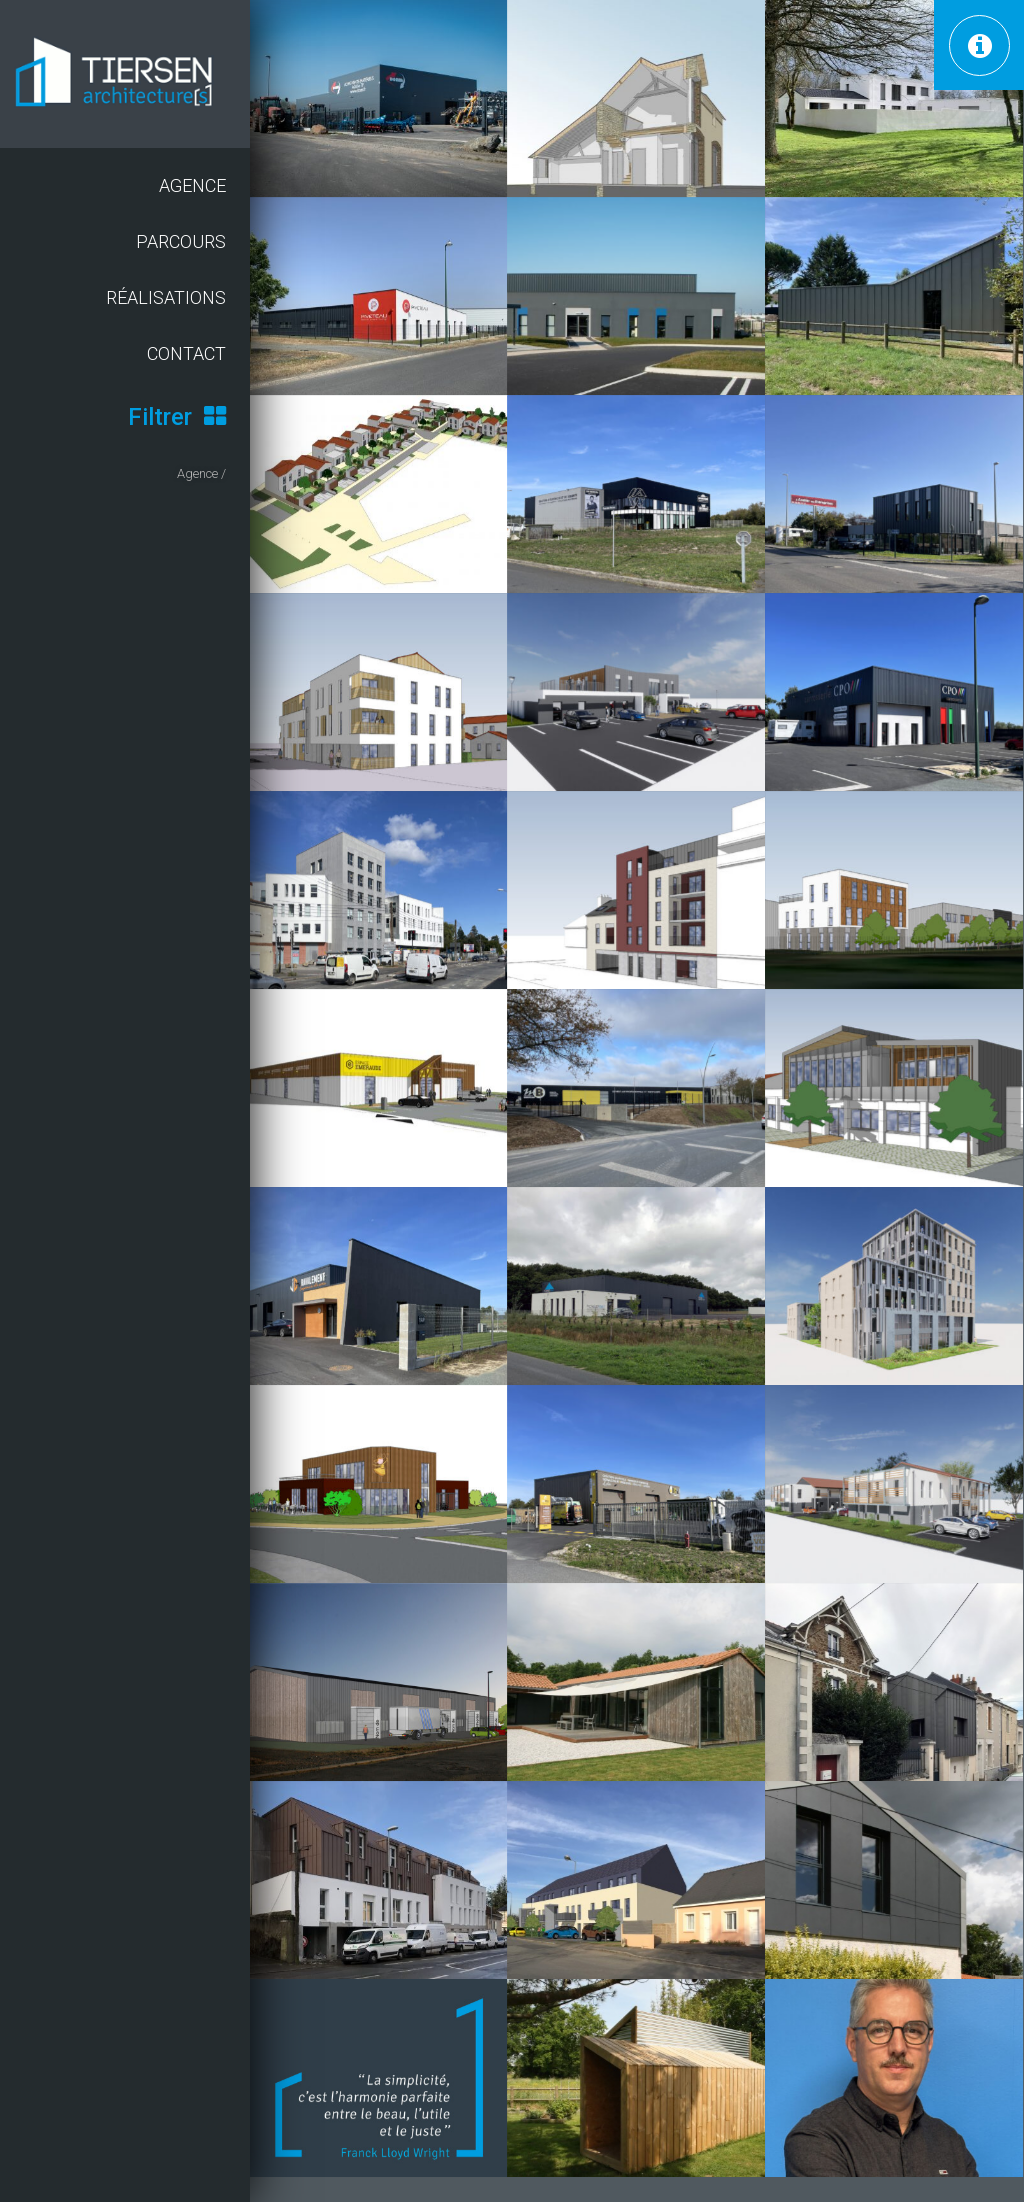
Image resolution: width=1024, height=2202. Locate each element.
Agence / (201, 473)
